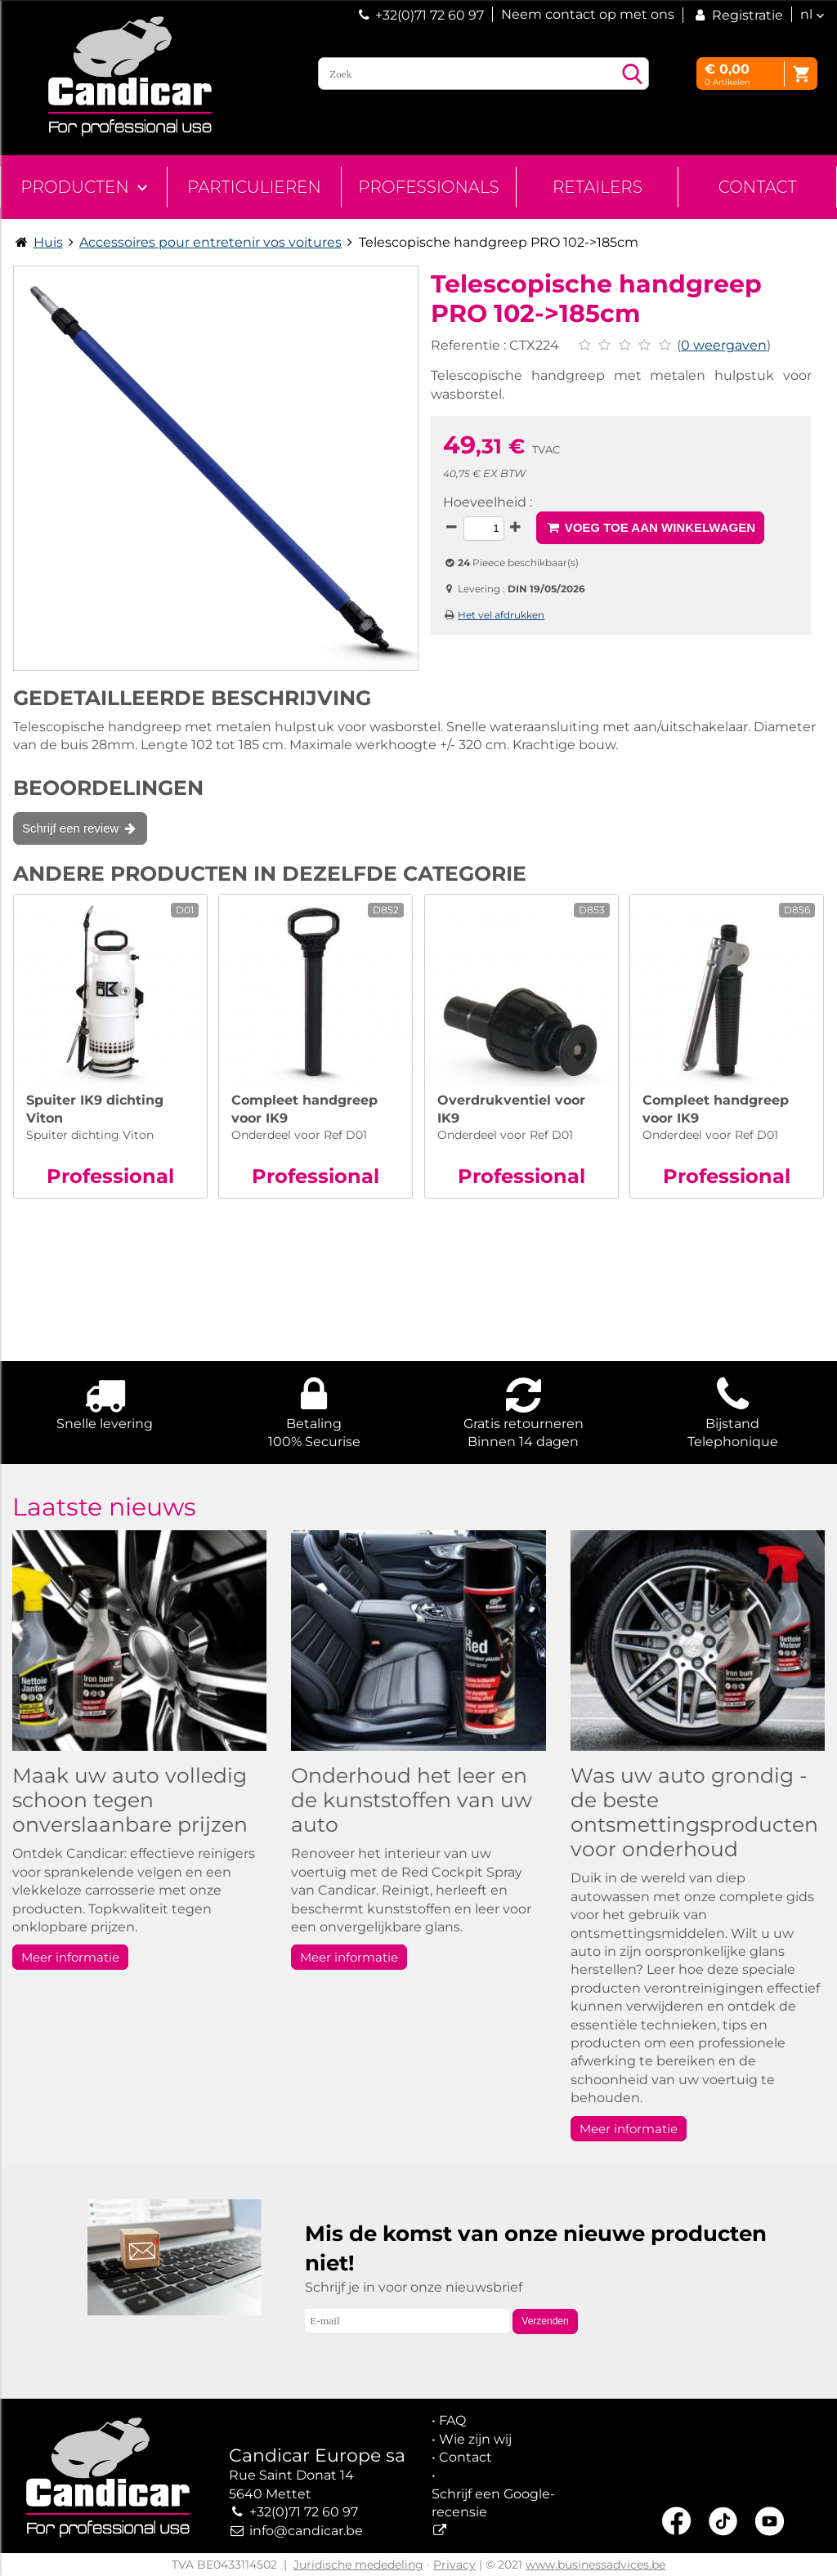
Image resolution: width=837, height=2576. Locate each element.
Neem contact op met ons (587, 14)
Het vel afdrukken (501, 615)
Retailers (597, 187)
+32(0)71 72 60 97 (429, 15)
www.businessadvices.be (595, 2564)
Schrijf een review (80, 828)
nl (806, 14)
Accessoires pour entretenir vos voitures (210, 242)
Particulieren (254, 187)
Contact (757, 187)
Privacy (454, 2564)
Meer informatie (70, 1957)
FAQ (452, 2420)
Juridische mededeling (358, 2564)
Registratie (737, 15)
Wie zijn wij (475, 2439)
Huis (48, 242)
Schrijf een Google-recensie (493, 2503)
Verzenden (544, 2321)
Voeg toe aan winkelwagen (650, 527)
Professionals (428, 187)
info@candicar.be (306, 2530)
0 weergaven (724, 345)
